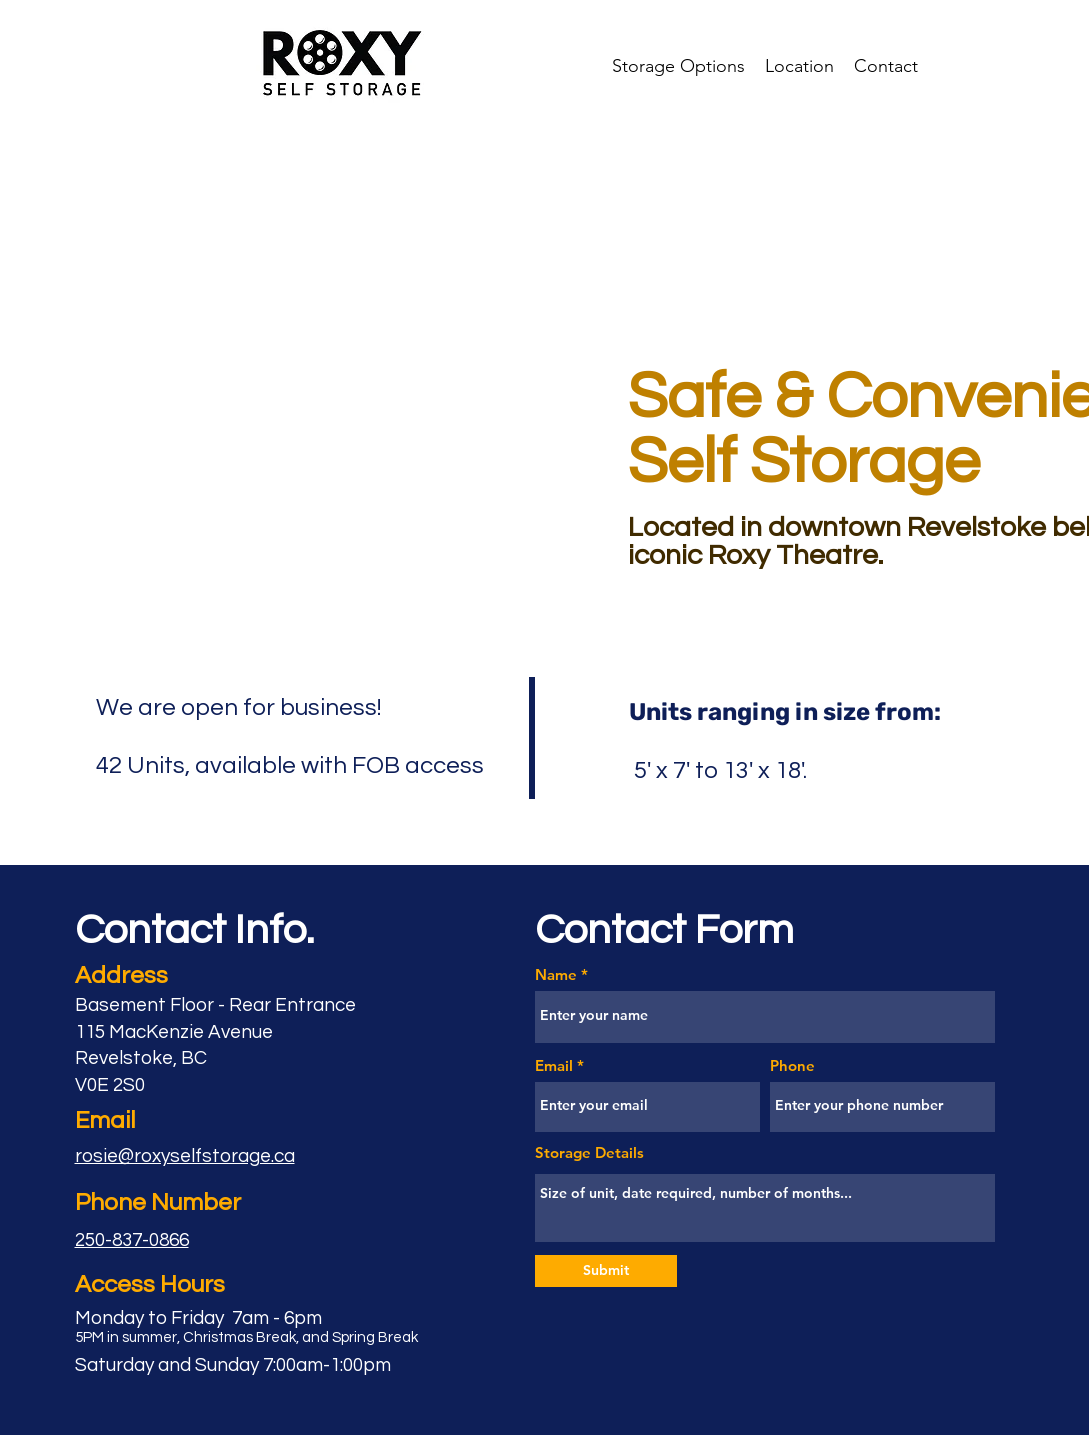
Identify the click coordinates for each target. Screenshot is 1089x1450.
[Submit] (606, 1271)
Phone (792, 1065)
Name (556, 974)
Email (554, 1065)
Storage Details (589, 1152)
